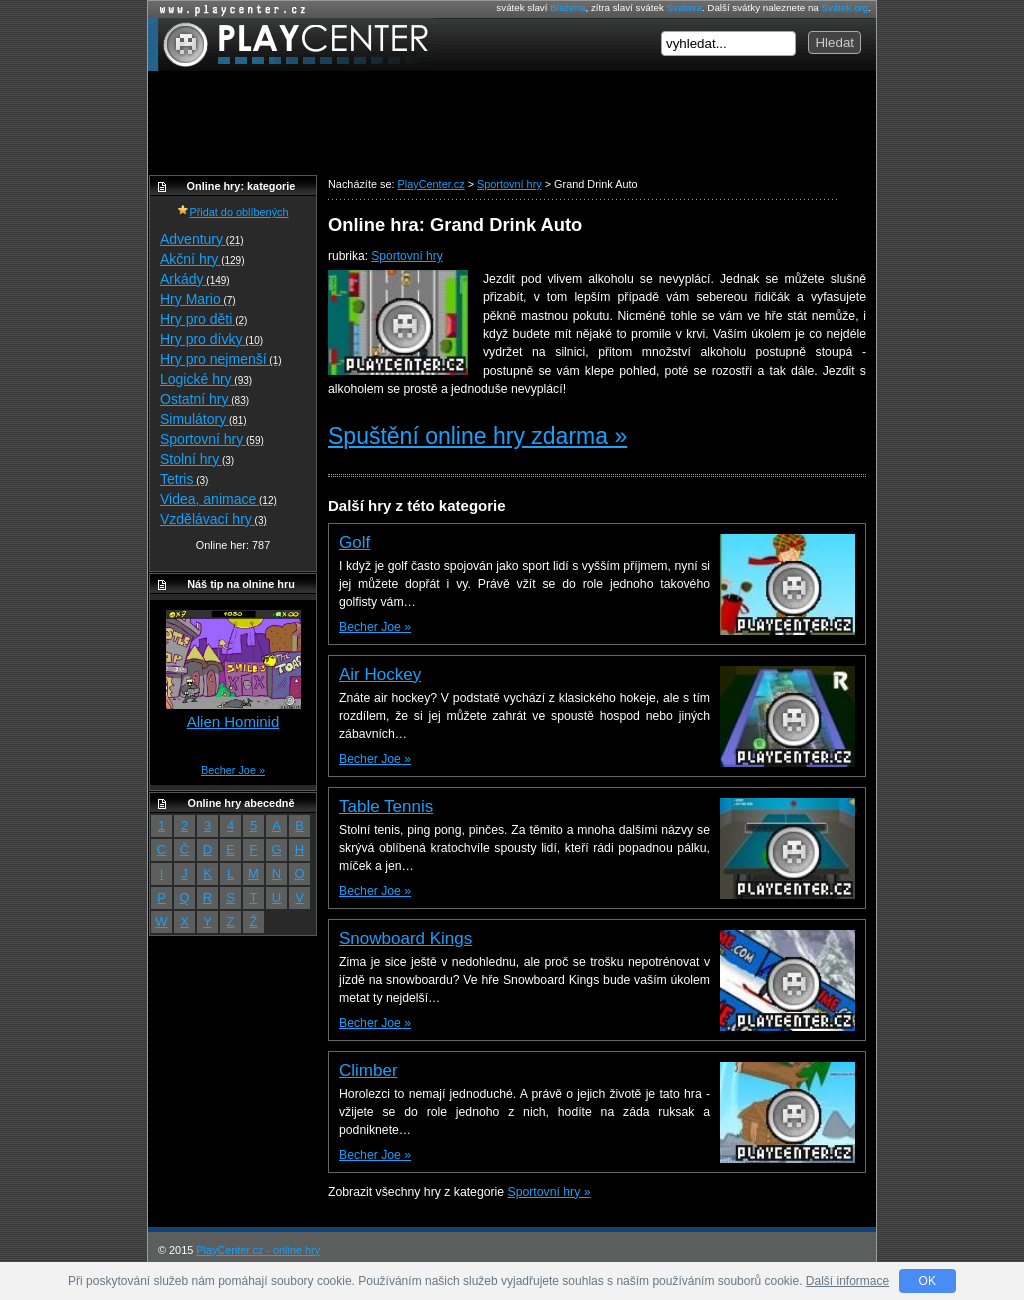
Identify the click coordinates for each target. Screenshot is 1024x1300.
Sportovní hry (406, 256)
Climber (368, 1070)
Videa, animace (218, 499)
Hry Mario (198, 299)
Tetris (184, 479)
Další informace (847, 1281)
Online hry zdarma (228, 9)
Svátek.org (845, 7)
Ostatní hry (204, 399)
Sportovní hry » (549, 1192)
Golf (354, 542)
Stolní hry (197, 459)
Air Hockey (380, 674)
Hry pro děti (203, 319)
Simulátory (203, 419)
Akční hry (202, 259)
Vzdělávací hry (213, 519)
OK (927, 1281)
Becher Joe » (375, 627)
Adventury (202, 239)
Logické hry (206, 379)
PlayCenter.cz (290, 44)
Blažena (567, 7)
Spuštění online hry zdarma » (477, 436)
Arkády (195, 279)
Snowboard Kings (405, 938)
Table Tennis (386, 806)
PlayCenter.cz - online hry (258, 1250)
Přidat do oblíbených (232, 212)
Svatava (684, 7)
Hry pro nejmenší (221, 359)
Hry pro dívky (211, 339)
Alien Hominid (233, 721)
